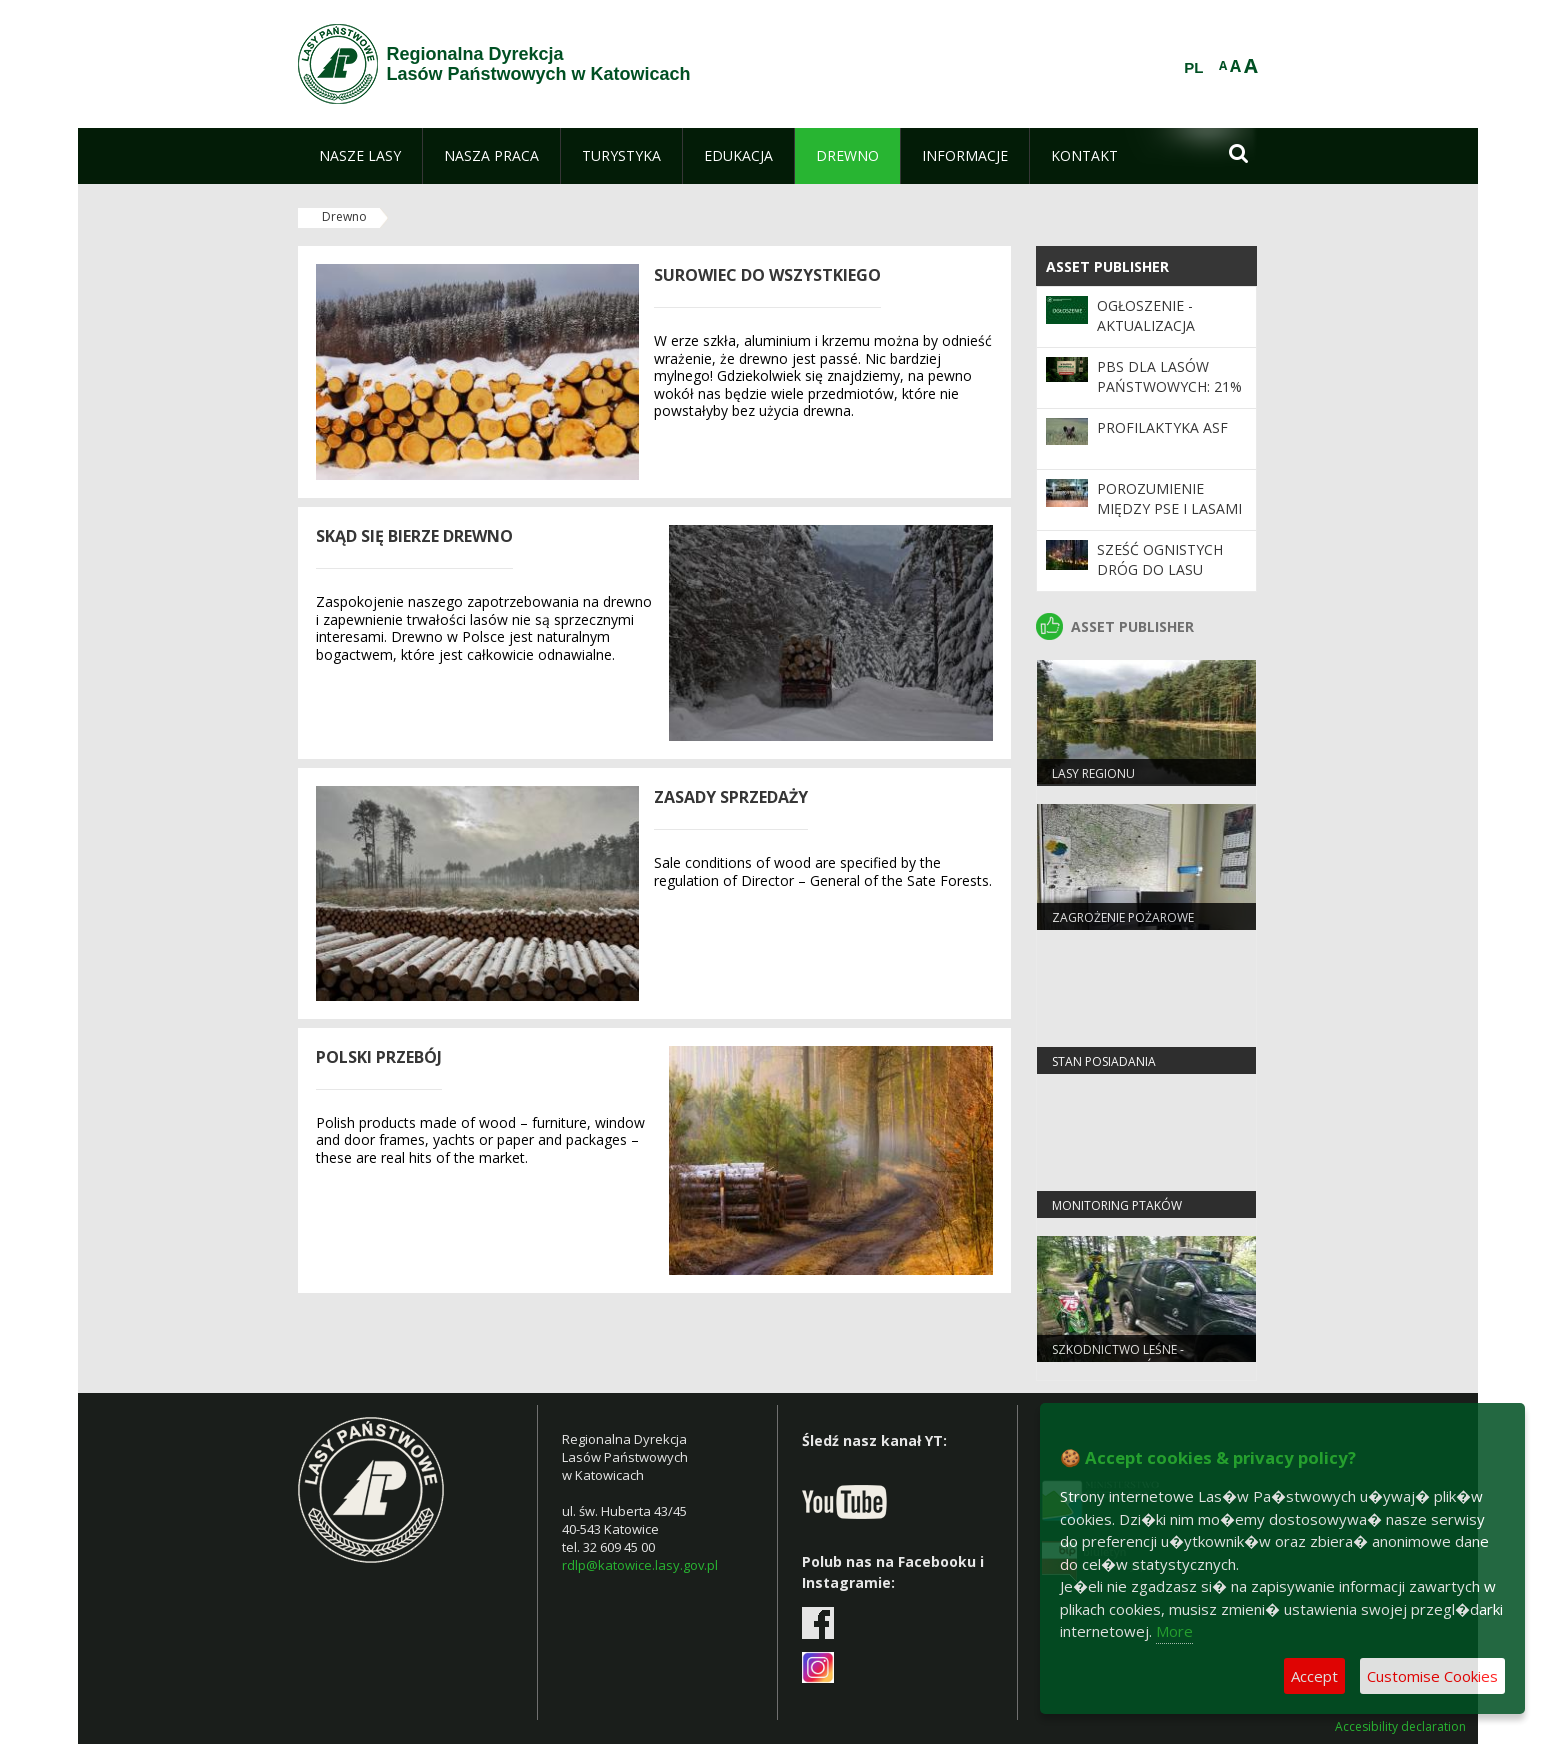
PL (1193, 68)
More (1174, 1631)
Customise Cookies (1432, 1676)
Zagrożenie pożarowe (1123, 917)
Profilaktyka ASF (1162, 427)
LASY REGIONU (1093, 773)
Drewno (344, 216)
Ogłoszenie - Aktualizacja (1146, 315)
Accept (1314, 1676)
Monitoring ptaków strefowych (1117, 1214)
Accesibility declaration (1400, 1727)
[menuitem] (360, 156)
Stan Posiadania (1104, 1061)
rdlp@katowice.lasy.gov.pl (640, 1565)
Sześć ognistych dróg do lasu (1160, 559)
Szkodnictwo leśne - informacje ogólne (1118, 1358)
